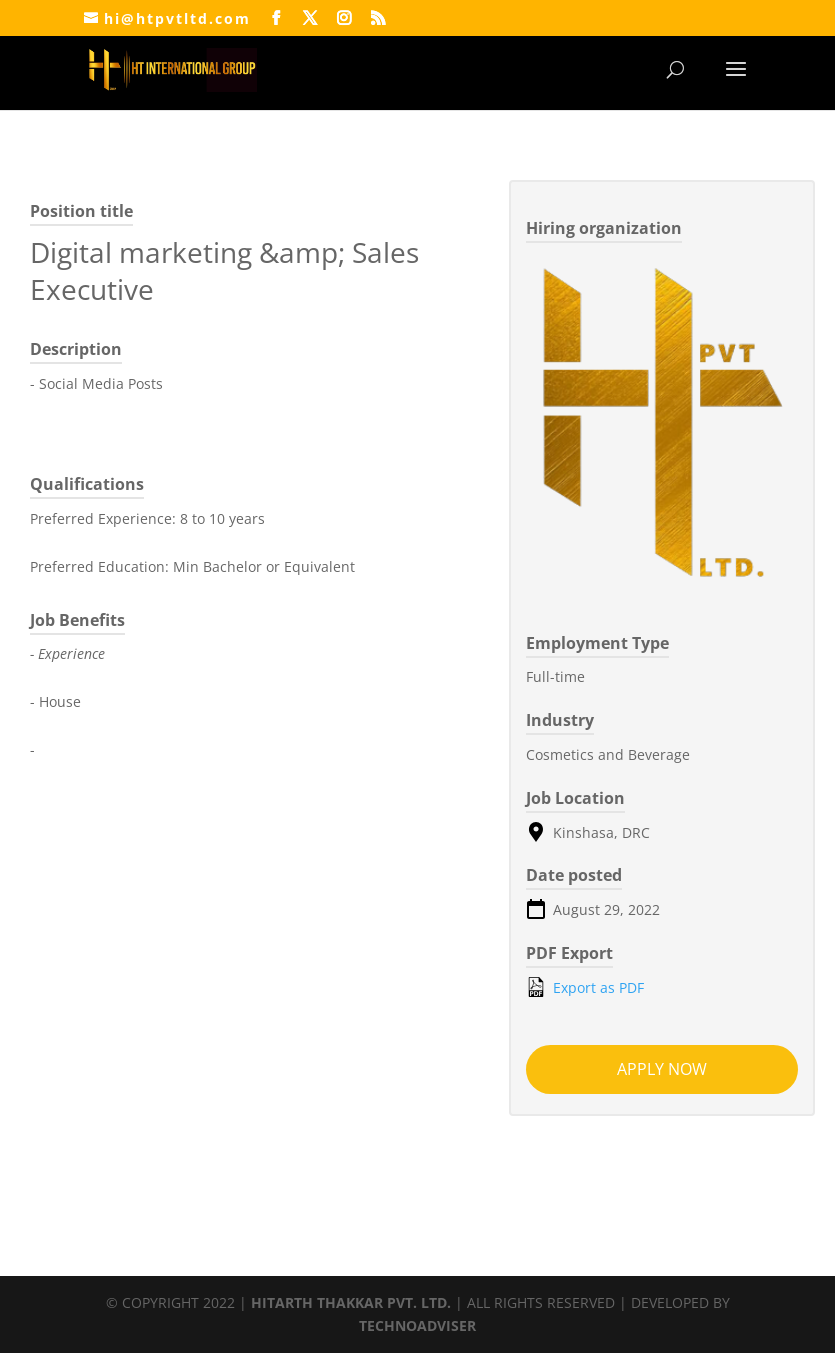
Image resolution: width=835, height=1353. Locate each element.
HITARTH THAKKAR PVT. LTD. (351, 1302)
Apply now (662, 1069)
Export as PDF (585, 987)
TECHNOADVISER (417, 1325)
